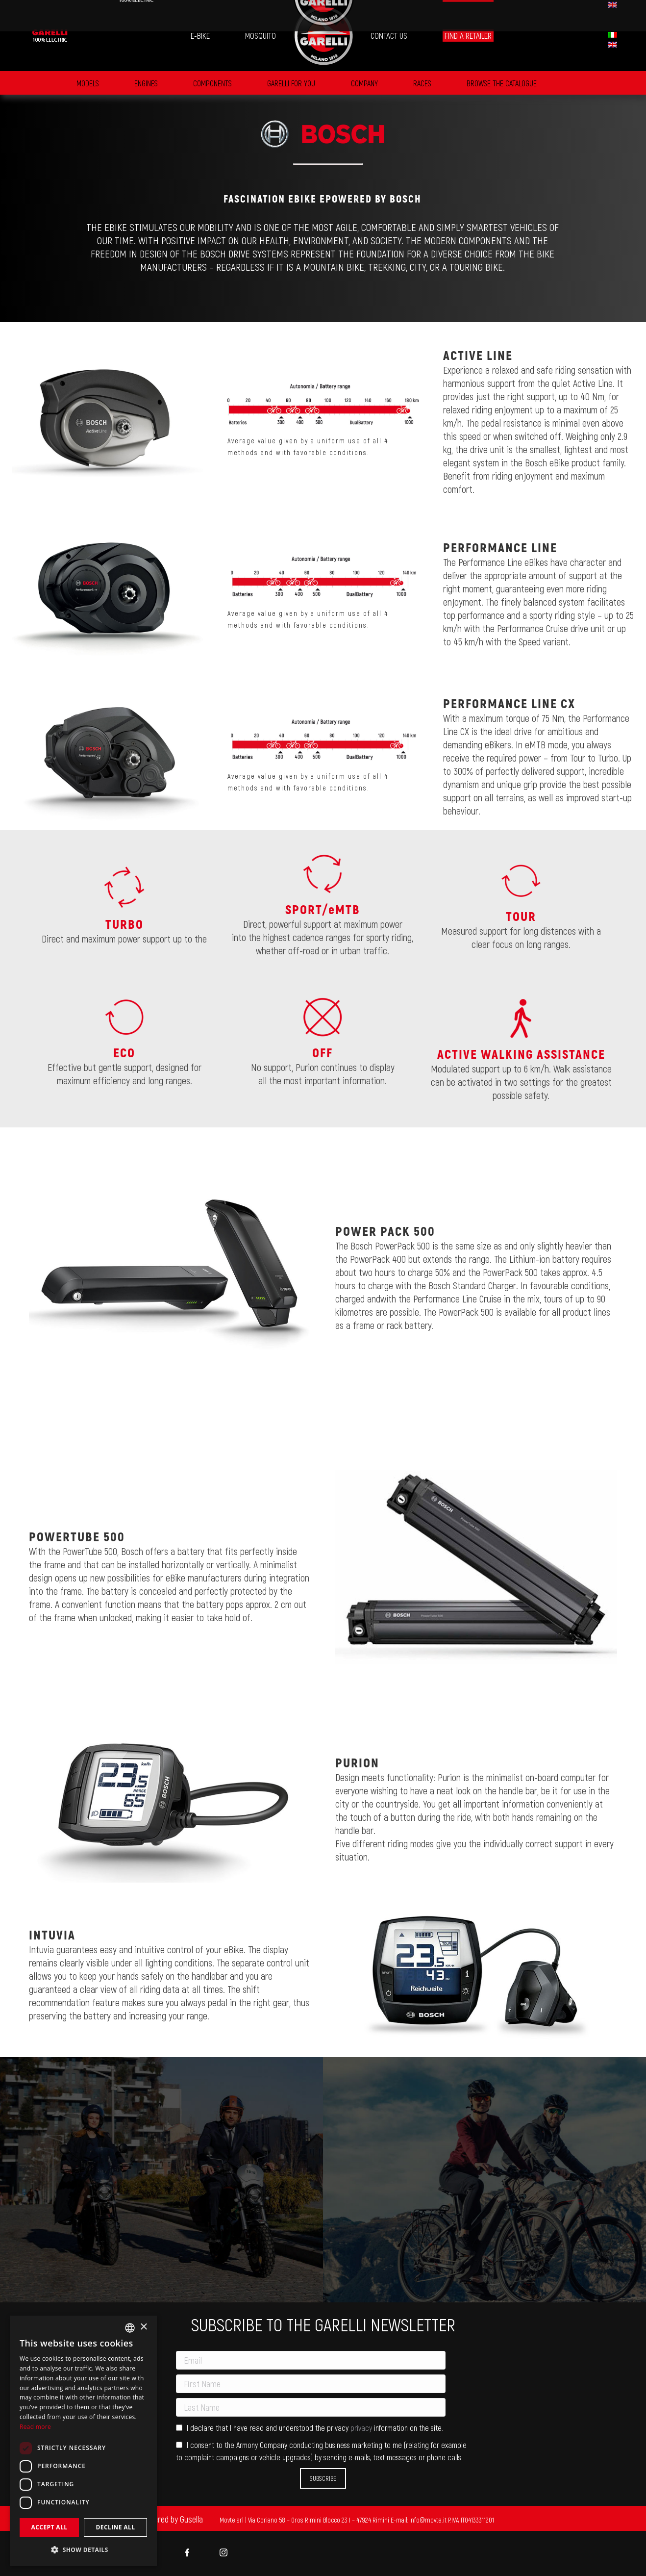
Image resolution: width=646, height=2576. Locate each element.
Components (212, 83)
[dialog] (83, 2441)
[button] (83, 2549)
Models (87, 83)
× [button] (143, 2327)
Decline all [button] (115, 2527)
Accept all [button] (49, 2527)
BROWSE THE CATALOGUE (502, 83)
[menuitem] (50, 35)
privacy (362, 2427)
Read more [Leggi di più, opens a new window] (35, 2427)
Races (422, 83)
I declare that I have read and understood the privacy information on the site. (309, 2427)
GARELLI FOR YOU (291, 83)
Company (364, 83)
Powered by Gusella (171, 2519)
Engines (146, 83)
